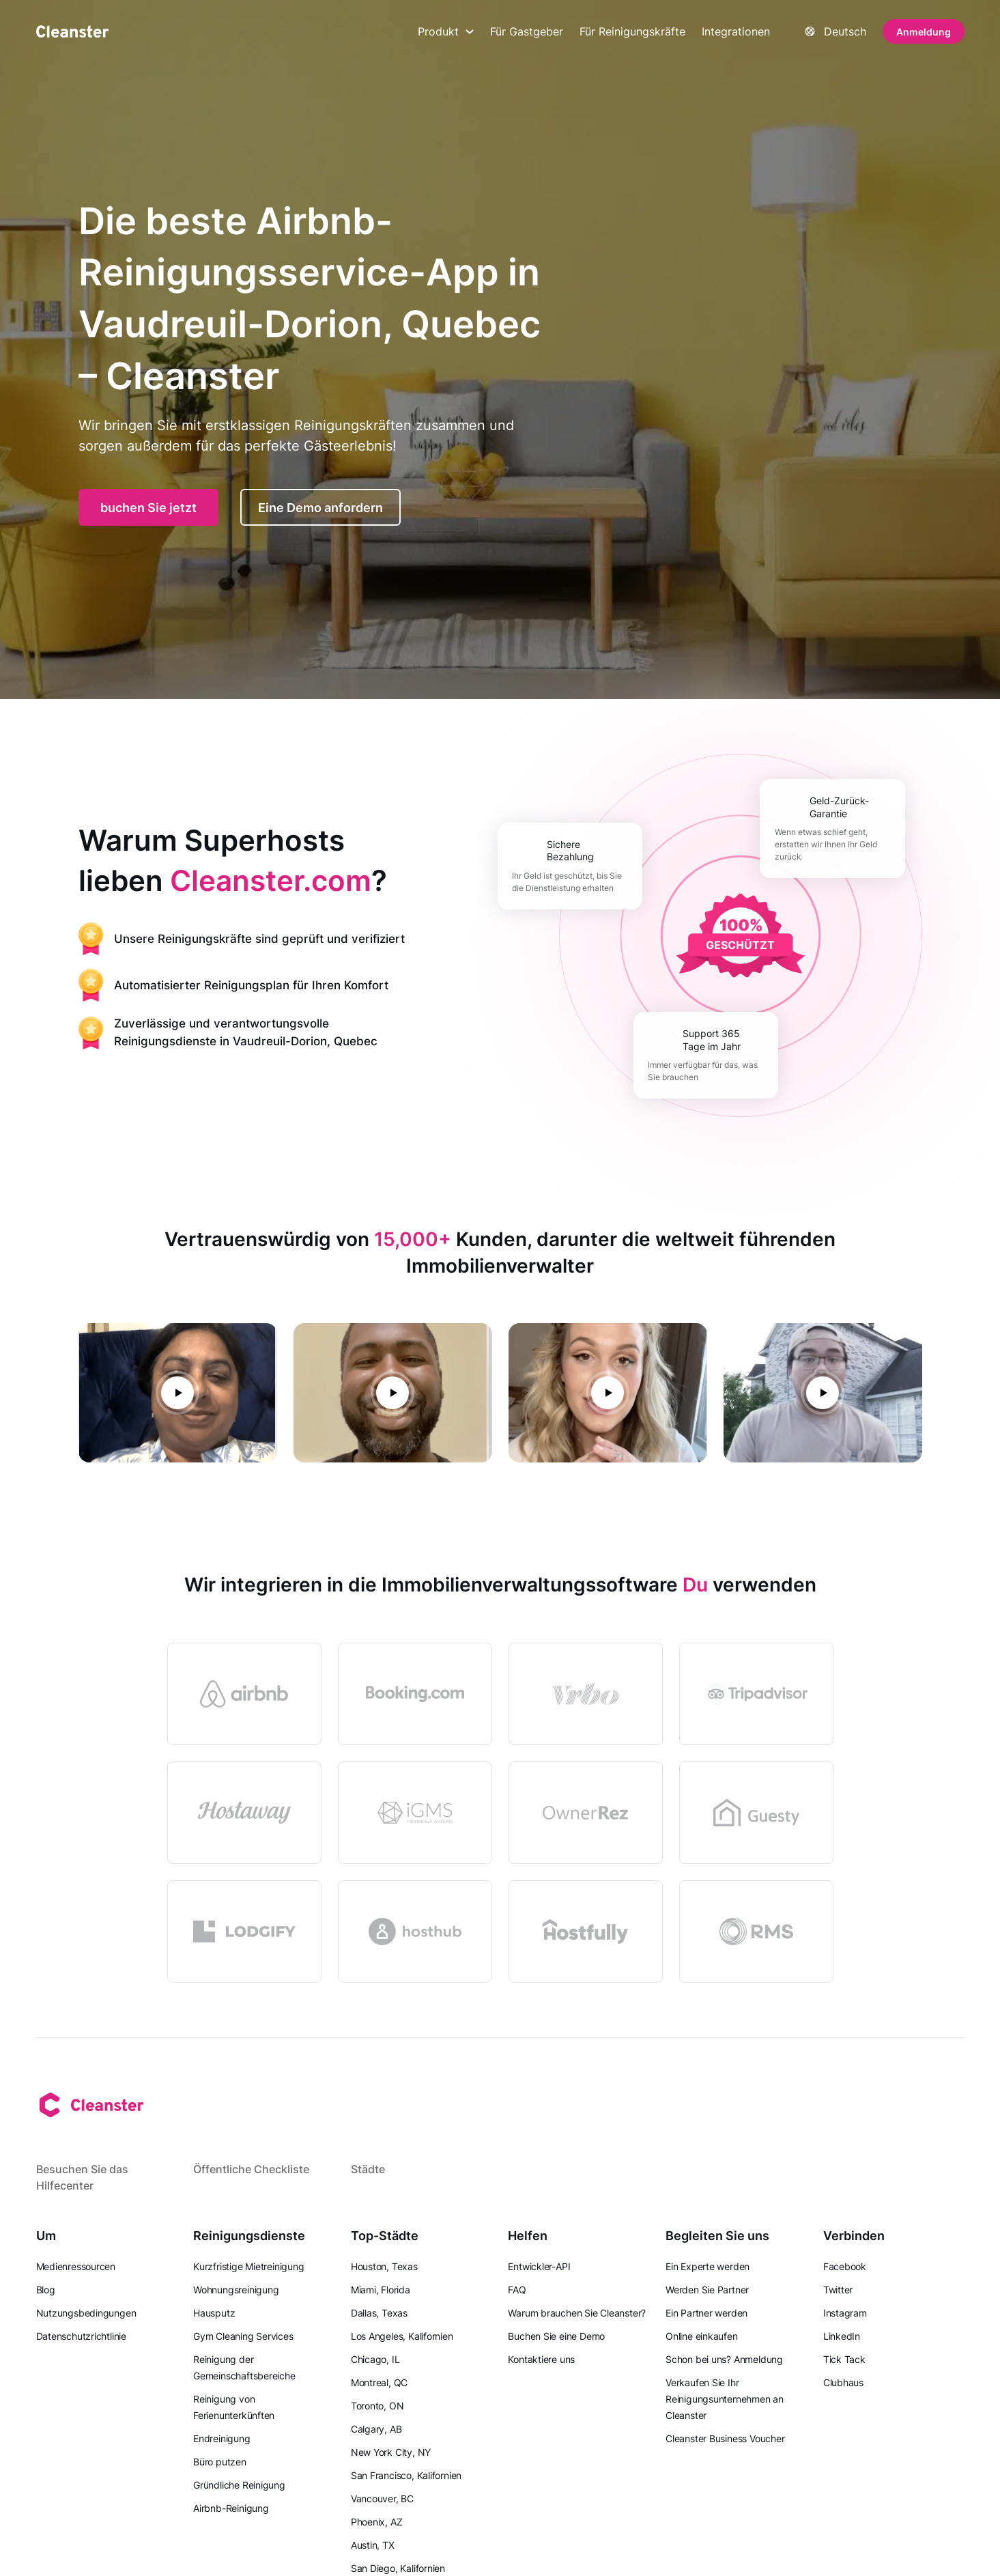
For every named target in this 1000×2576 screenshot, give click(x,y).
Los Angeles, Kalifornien (402, 2336)
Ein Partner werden (706, 2313)
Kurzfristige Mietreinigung (248, 2266)
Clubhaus (843, 2382)
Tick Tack (844, 2359)
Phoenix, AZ (377, 2522)
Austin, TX (373, 2545)
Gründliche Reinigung (239, 2485)
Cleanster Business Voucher (725, 2438)
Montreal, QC (379, 2382)
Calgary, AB (376, 2429)
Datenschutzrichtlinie (81, 2336)
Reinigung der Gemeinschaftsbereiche (244, 2367)
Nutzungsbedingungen (86, 2313)
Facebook (844, 2266)
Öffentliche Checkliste (251, 2169)
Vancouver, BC (382, 2498)
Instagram (845, 2313)
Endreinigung (221, 2438)
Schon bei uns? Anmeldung (724, 2359)
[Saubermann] (72, 31)
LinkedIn (841, 2336)
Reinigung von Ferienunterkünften (233, 2407)
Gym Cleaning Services (243, 2336)
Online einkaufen (701, 2336)
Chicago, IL (375, 2359)
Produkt (446, 31)
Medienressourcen (75, 2266)
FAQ (517, 2289)
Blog (45, 2289)
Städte (368, 2169)
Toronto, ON (377, 2405)
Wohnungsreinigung (235, 2289)
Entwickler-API (539, 2266)
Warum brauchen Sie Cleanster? (577, 2313)
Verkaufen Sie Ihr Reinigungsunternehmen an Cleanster (725, 2399)
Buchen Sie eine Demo (556, 2336)
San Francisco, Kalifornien (406, 2475)
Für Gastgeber (526, 31)
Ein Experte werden (707, 2266)
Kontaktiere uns (541, 2359)
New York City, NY (391, 2452)
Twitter (838, 2289)
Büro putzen (219, 2461)
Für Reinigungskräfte (632, 31)
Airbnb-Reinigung (230, 2508)
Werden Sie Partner (707, 2289)
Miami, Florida (380, 2289)
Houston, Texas (384, 2266)
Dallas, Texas (379, 2313)
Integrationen (736, 31)
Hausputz (214, 2313)
